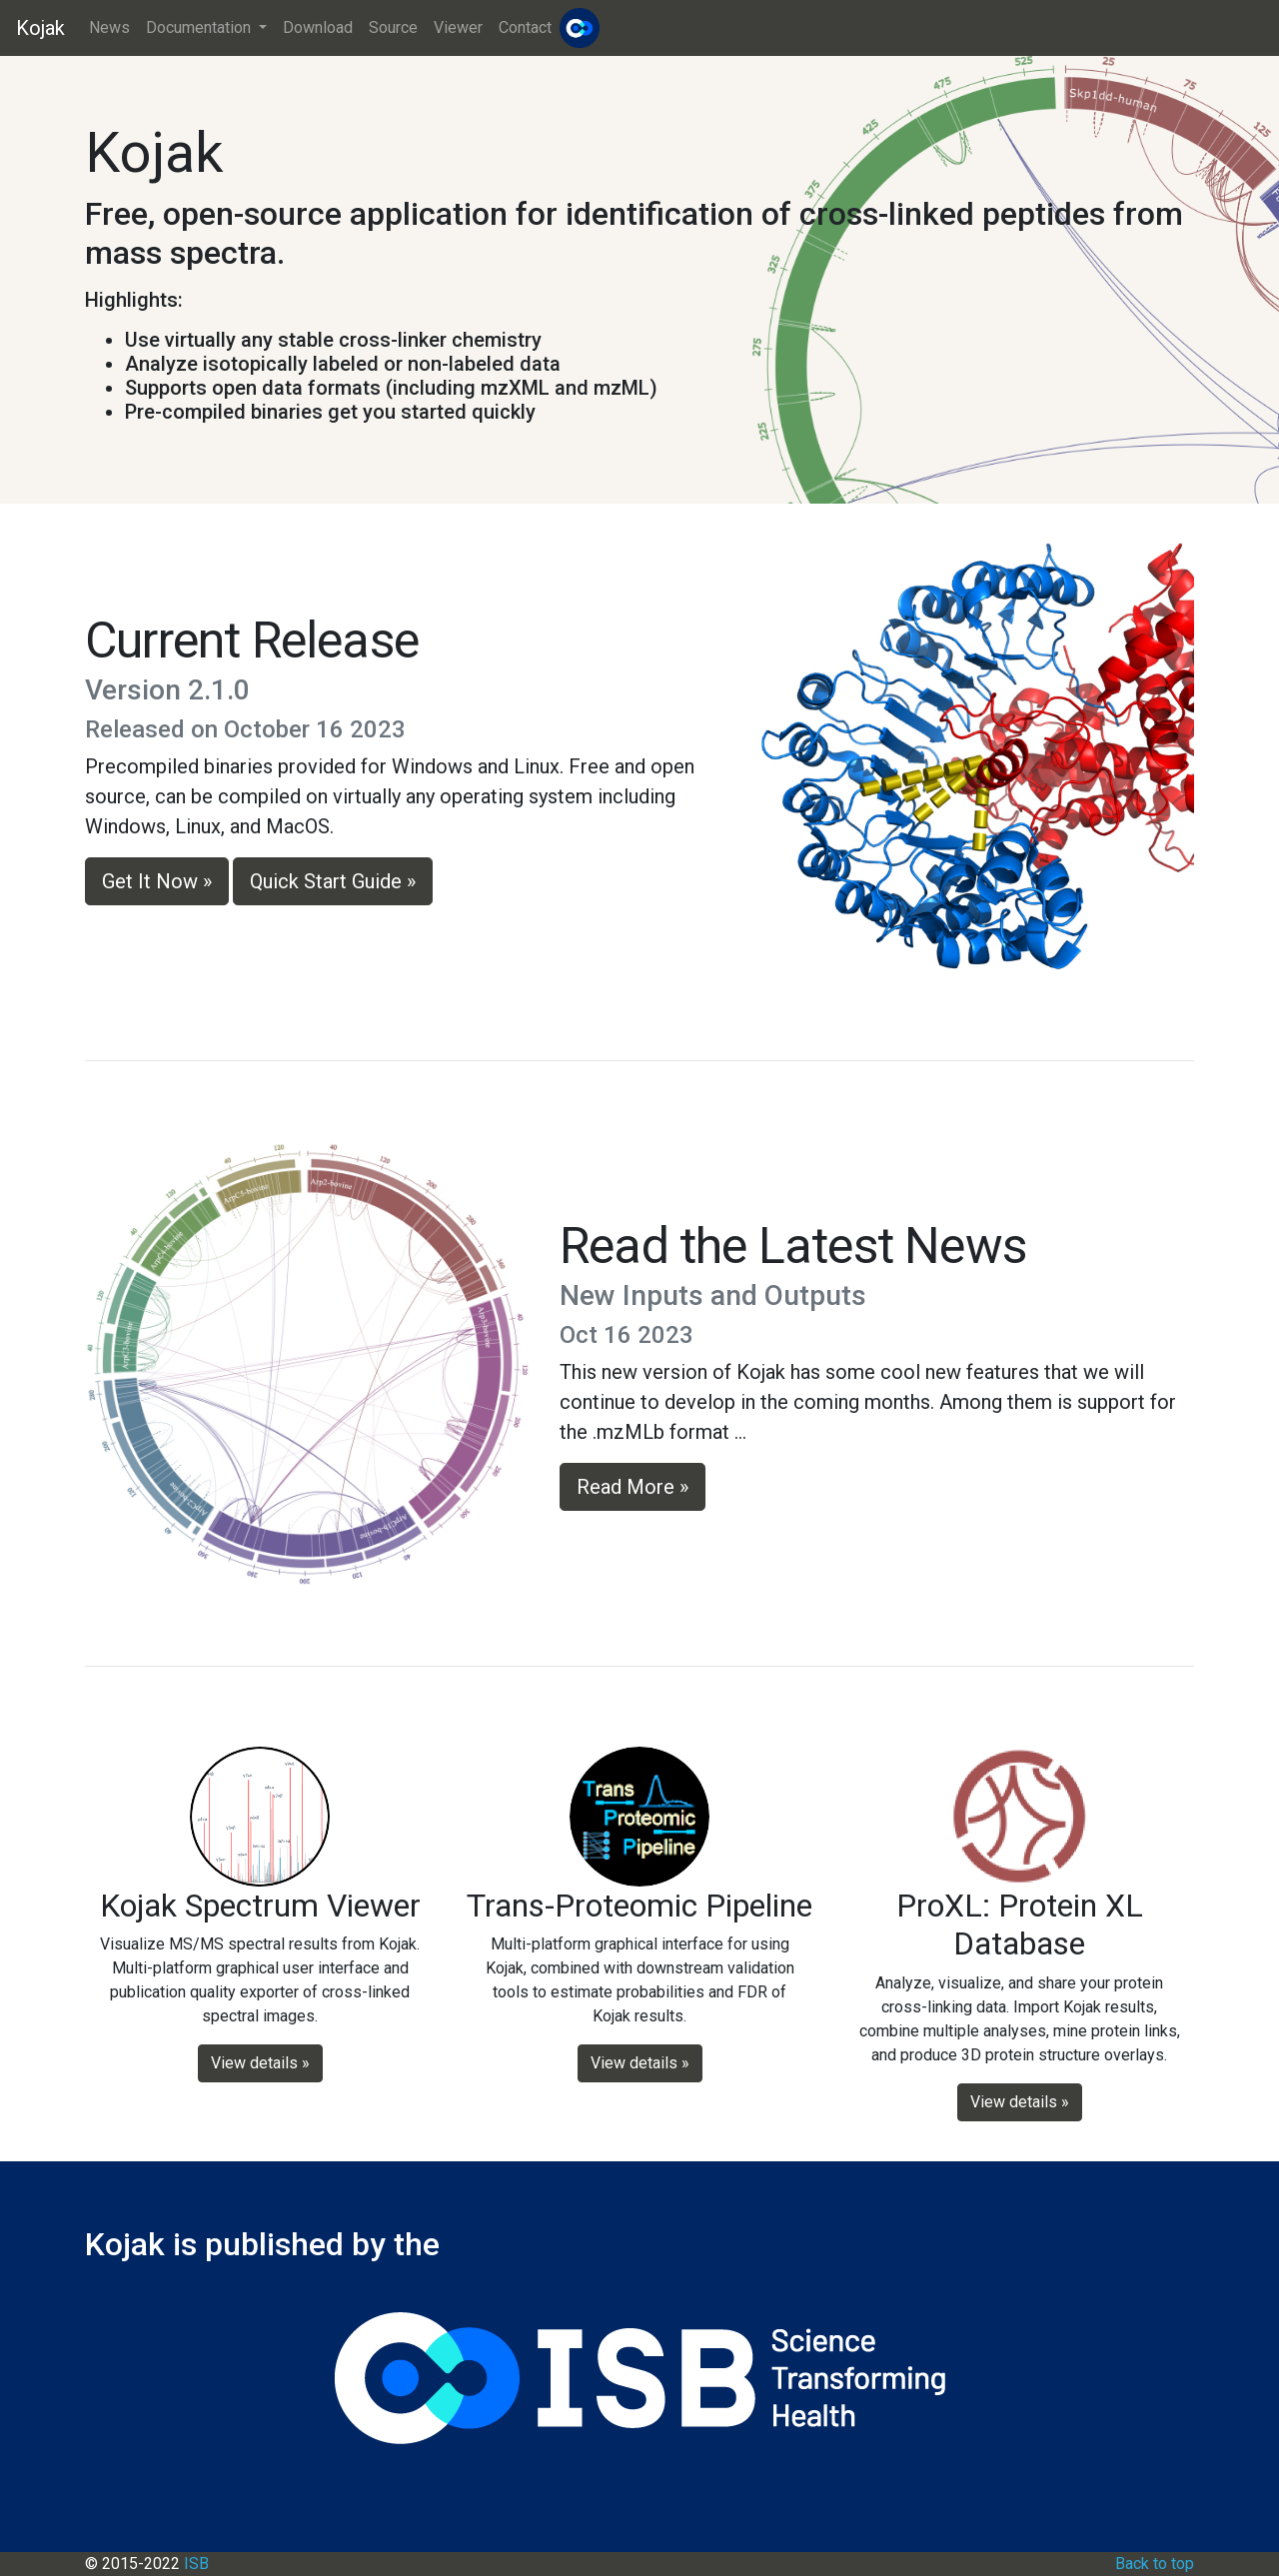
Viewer (458, 27)
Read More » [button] (632, 1487)
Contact (525, 27)
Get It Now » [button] (157, 881)
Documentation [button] (200, 27)
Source (393, 27)
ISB (196, 2563)
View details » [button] (260, 2062)
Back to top (1154, 2563)
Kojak (40, 28)
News (109, 27)
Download (318, 27)
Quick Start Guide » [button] (333, 881)
